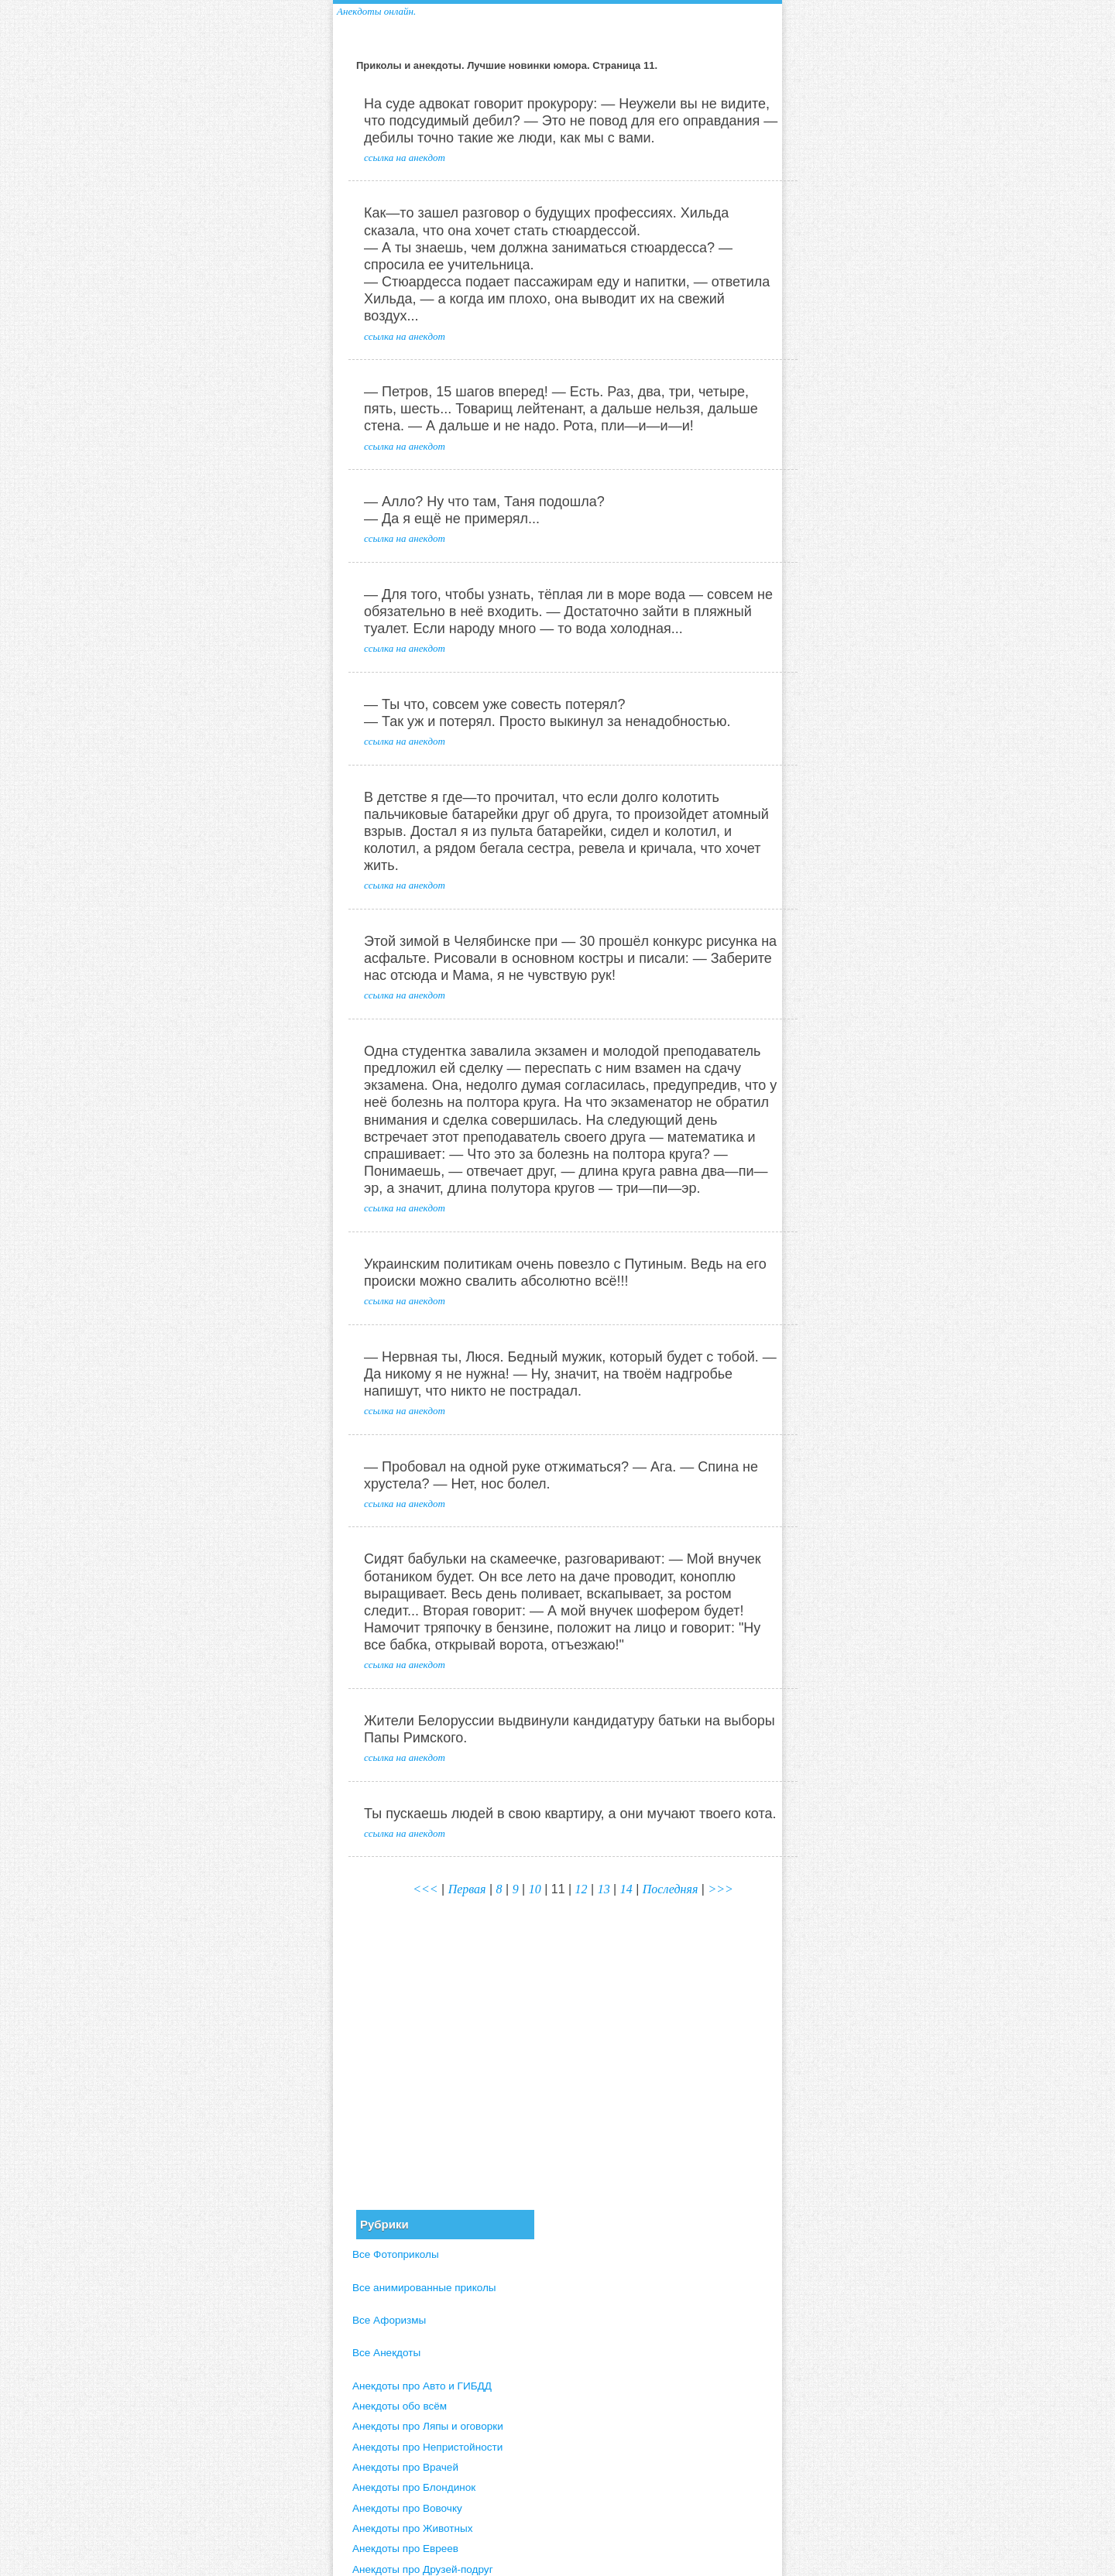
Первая (467, 1889)
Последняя (670, 1889)
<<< (425, 1889)
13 (604, 1889)
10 (535, 1889)
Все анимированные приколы (424, 2287)
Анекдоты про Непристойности (427, 2447)
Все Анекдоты (386, 2352)
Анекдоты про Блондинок (413, 2487)
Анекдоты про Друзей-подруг (422, 2569)
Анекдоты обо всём (399, 2406)
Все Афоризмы (389, 2320)
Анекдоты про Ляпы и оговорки (427, 2426)
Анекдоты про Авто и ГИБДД (422, 2386)
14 (626, 1889)
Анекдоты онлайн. (376, 11)
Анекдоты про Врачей (405, 2467)
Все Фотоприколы (395, 2254)
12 (581, 1889)
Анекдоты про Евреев (405, 2548)
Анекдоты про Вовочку (407, 2508)
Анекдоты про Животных (412, 2528)
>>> (720, 1889)
